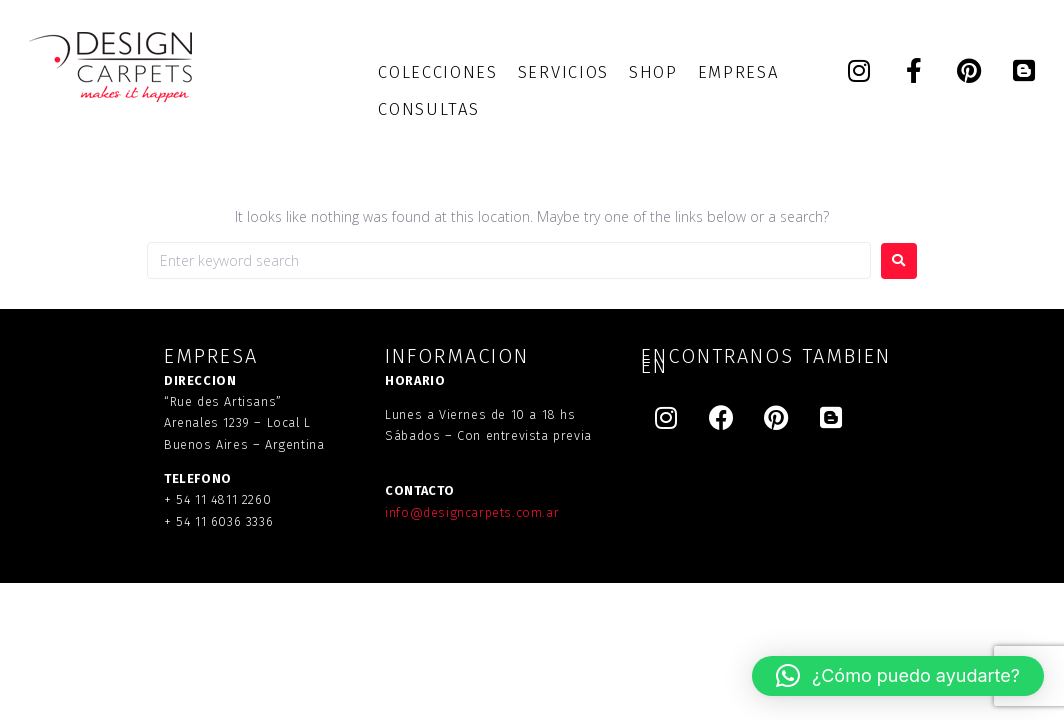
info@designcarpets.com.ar (472, 512)
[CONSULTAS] (428, 109)
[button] (898, 676)
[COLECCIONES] (437, 72)
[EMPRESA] (738, 72)
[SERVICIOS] (563, 72)
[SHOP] (653, 72)
